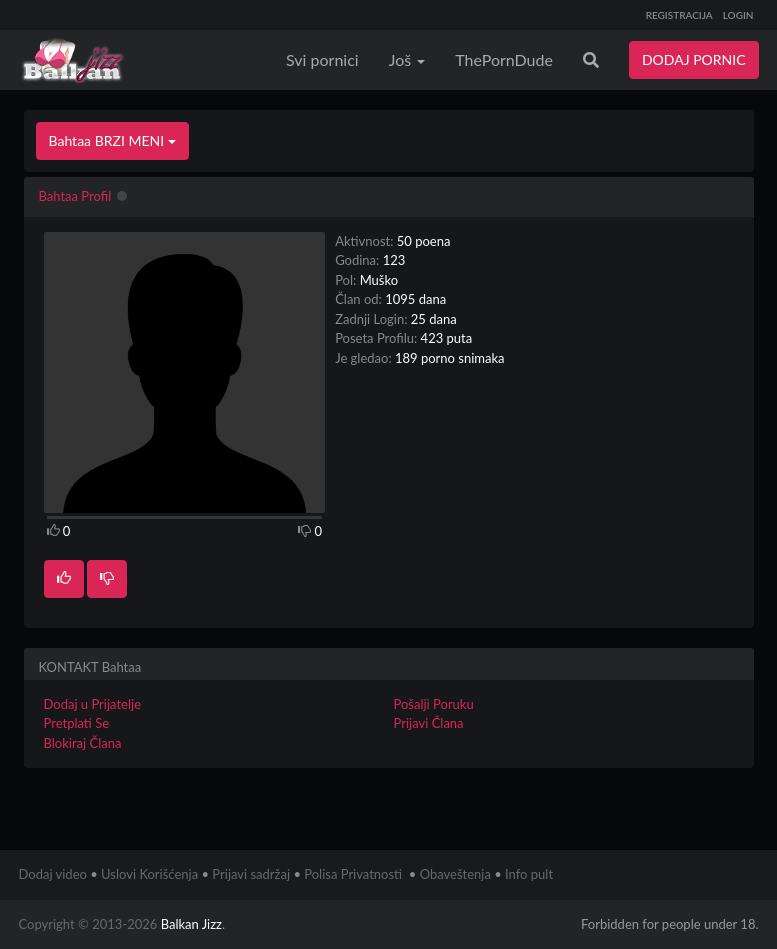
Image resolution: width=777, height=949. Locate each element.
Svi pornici (322, 59)
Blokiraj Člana (83, 743)
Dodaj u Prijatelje (93, 704)
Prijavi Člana (429, 723)
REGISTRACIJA (679, 15)
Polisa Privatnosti (353, 874)
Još (407, 59)
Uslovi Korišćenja (149, 874)
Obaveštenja (455, 874)
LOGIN (738, 15)
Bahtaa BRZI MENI (112, 140)
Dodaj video (53, 874)
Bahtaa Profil (75, 196)
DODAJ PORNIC (694, 59)
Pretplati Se (77, 723)
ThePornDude (504, 59)
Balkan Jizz (191, 924)
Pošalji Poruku (434, 704)
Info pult (529, 874)
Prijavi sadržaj (251, 874)
